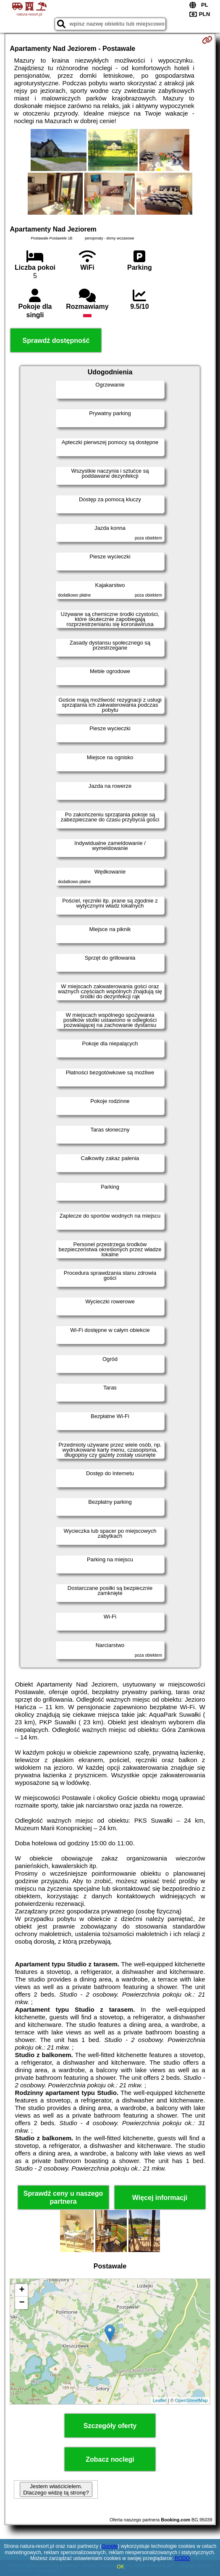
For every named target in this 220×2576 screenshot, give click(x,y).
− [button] (21, 2303)
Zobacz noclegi (110, 2459)
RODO (182, 2558)
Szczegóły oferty (110, 2425)
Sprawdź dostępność (55, 340)
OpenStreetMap (191, 2400)
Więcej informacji (159, 2197)
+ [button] (21, 2290)
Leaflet (160, 2400)
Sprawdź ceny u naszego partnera (63, 2197)
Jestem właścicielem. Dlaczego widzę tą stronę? (56, 2489)
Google (110, 2546)
